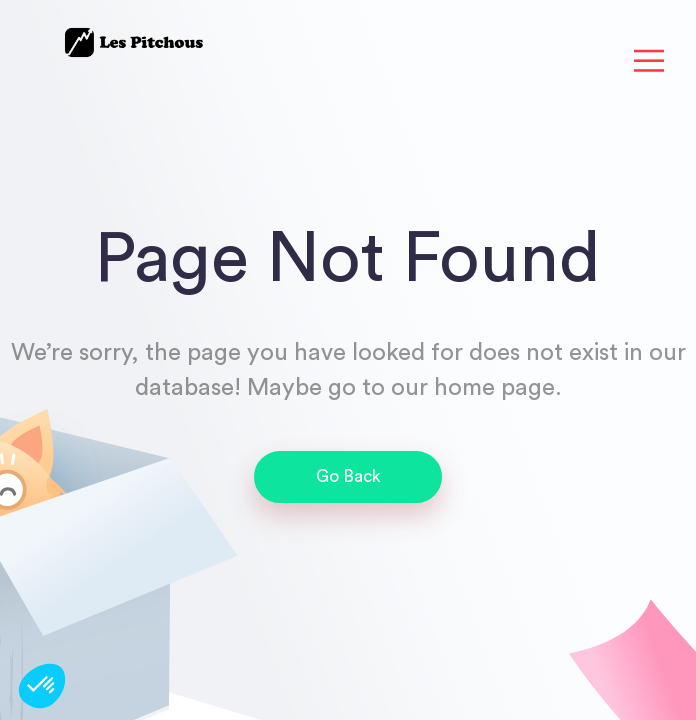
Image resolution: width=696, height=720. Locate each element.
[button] (42, 686)
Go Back (348, 476)
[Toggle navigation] (649, 62)
